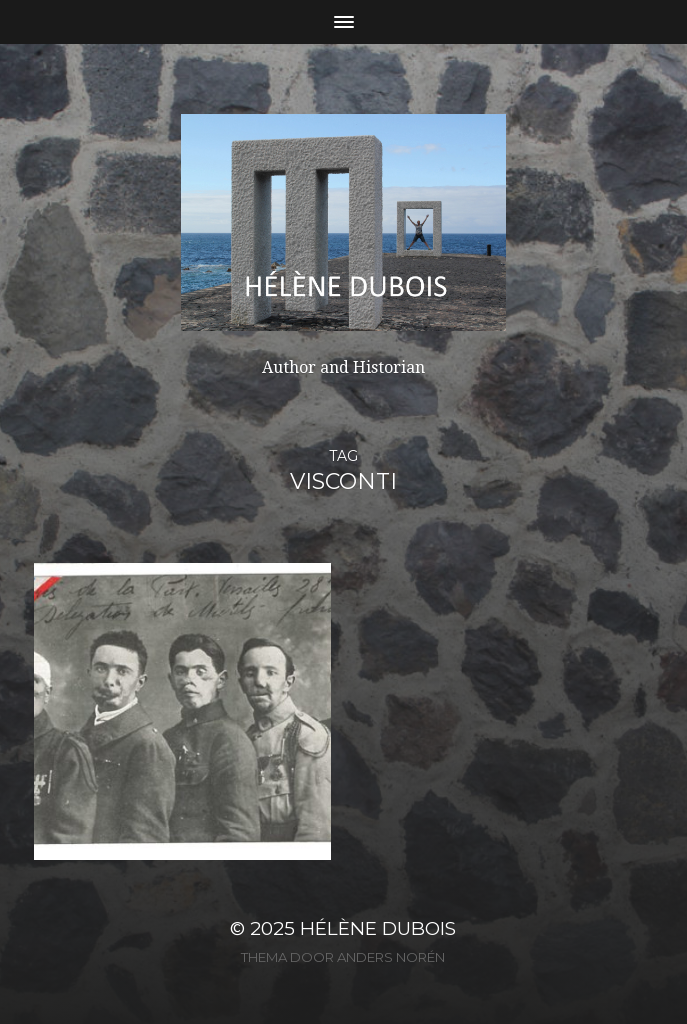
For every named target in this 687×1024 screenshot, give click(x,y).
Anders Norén (391, 957)
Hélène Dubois (378, 928)
